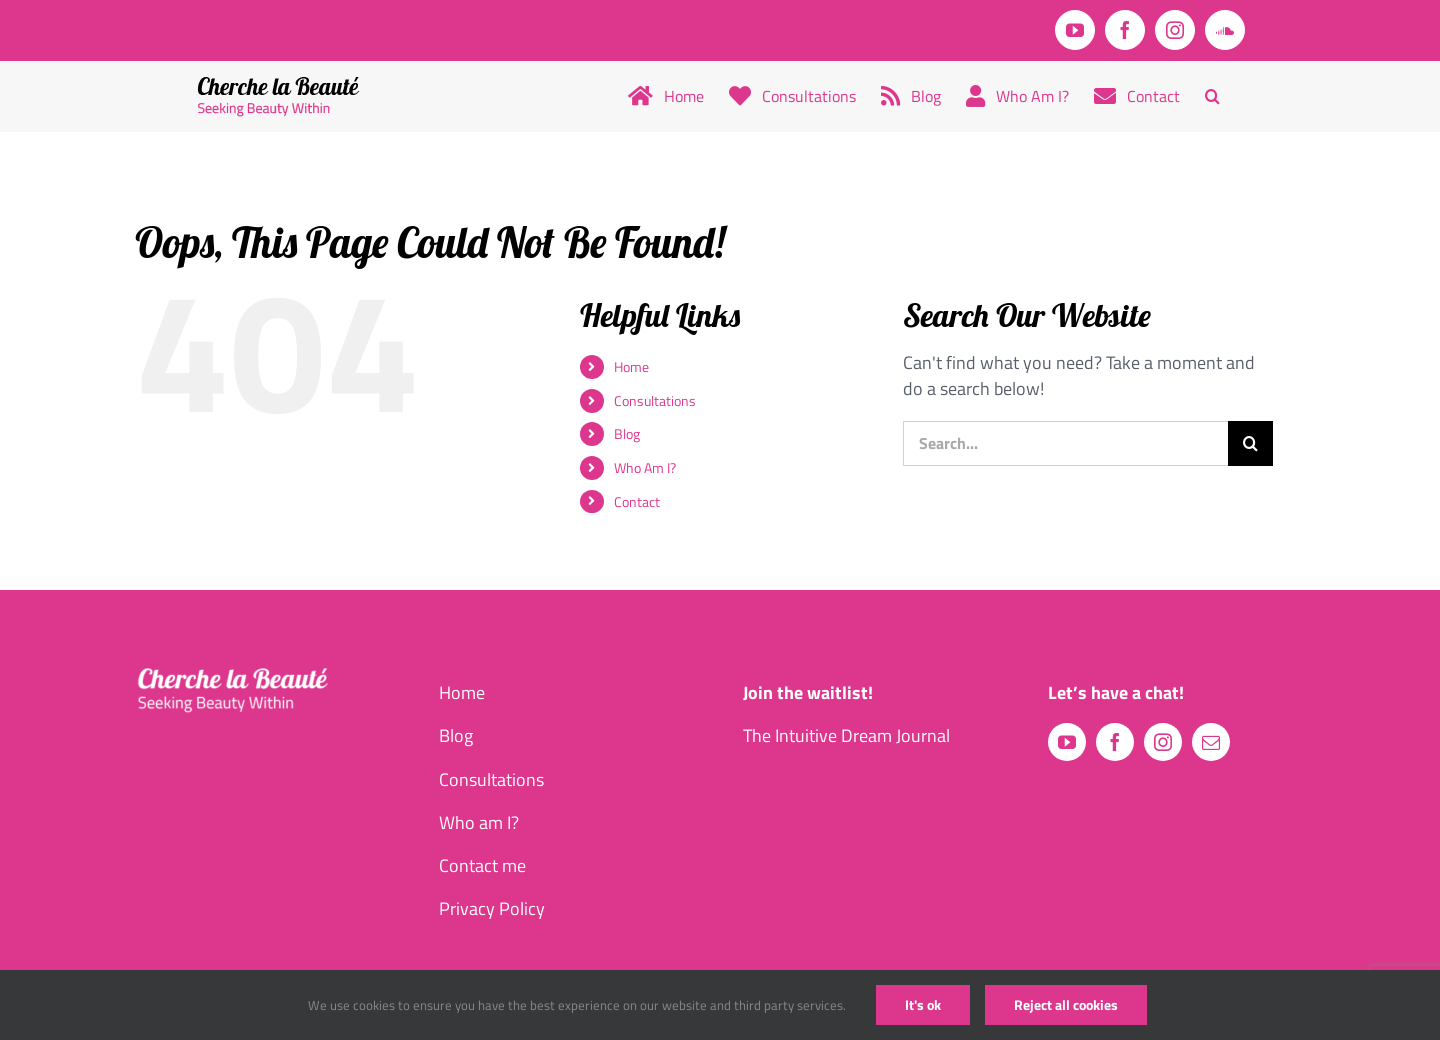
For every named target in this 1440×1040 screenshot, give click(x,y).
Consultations (655, 400)
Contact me (482, 865)
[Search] (1250, 443)
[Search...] (1065, 443)
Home (631, 366)
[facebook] (1115, 742)
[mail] (1211, 742)
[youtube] (1067, 742)
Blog (627, 433)
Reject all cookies (1066, 1004)
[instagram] (1163, 742)
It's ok (923, 1004)
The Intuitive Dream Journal (846, 735)
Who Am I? (645, 467)
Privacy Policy (492, 908)
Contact (637, 501)
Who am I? (479, 822)
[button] (1212, 96)
